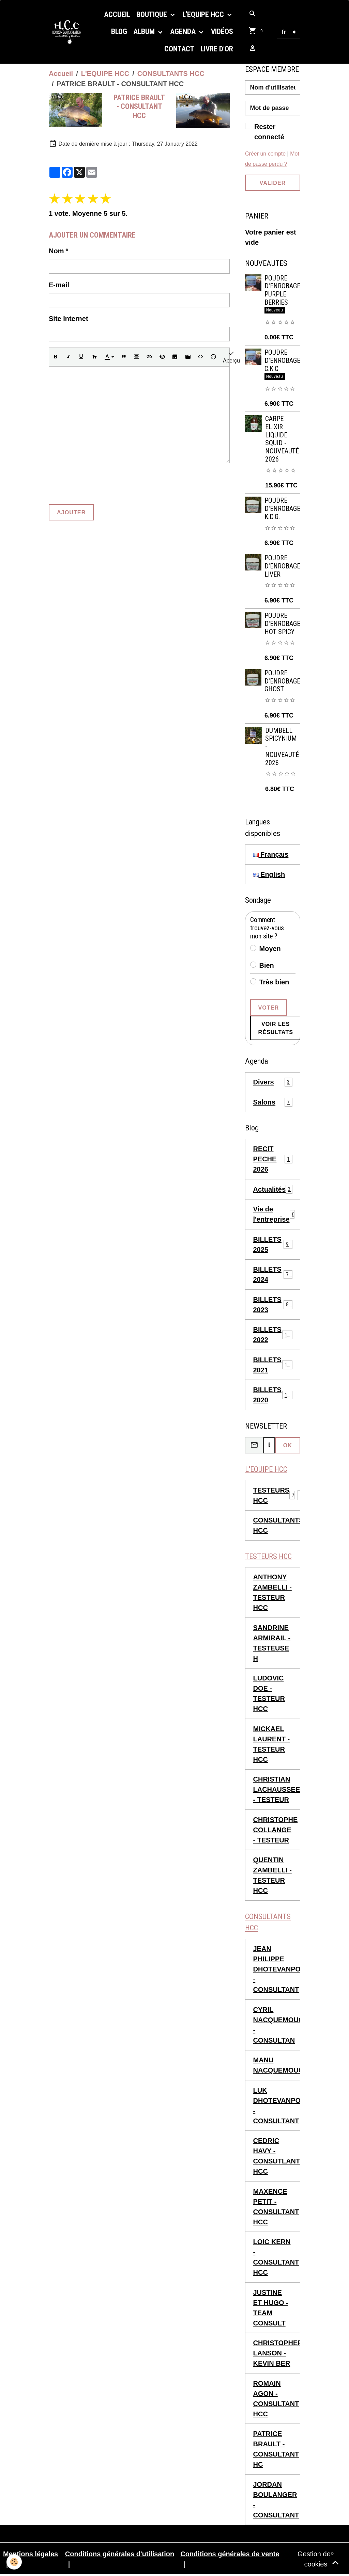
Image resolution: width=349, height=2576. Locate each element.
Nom (56, 251)
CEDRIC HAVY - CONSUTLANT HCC (276, 2157)
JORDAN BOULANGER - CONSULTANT (276, 2500)
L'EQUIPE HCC (204, 14)
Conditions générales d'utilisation (119, 2554)
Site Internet (68, 318)
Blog (119, 31)
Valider (273, 183)
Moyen (270, 948)
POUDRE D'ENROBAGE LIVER (282, 566)
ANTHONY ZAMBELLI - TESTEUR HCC (272, 1593)
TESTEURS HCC (271, 1495)
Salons (272, 1102)
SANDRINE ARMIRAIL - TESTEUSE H (272, 1643)
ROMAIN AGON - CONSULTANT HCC (276, 2399)
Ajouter (71, 512)
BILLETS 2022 (273, 1334)
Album (144, 31)
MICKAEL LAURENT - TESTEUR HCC (271, 1744)
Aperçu (231, 357)
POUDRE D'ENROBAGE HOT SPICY (282, 624)
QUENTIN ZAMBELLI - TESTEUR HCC (272, 1876)
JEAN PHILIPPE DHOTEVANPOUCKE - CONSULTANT (277, 1970)
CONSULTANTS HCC (170, 73)
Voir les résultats (275, 1028)
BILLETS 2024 (272, 1274)
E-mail (59, 285)
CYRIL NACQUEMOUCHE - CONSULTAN (277, 2026)
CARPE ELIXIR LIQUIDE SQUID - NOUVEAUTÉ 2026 (282, 439)
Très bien (274, 982)
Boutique (152, 14)
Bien (266, 965)
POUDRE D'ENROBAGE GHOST (282, 681)
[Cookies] (14, 2562)
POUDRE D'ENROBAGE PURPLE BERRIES (282, 290)
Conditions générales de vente (229, 2554)
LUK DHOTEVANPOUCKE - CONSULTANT (277, 2106)
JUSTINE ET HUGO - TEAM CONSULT (270, 2308)
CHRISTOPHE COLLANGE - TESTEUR (275, 1830)
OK (287, 1445)
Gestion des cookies (316, 2560)
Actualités (272, 1189)
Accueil (117, 14)
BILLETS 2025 (272, 1244)
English (269, 874)
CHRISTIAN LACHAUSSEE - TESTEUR (276, 1790)
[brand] (69, 32)
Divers (272, 1082)
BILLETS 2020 (273, 1395)
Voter (268, 1007)
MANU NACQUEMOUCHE (277, 2066)
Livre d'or (216, 49)
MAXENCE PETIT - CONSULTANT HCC (276, 2207)
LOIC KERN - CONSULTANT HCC (276, 2258)
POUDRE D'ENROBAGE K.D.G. (282, 509)
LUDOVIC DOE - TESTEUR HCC (269, 1694)
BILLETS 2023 (272, 1305)
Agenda (183, 31)
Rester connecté (269, 132)
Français (271, 854)
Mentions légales (30, 2554)
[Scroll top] (335, 2562)
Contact (179, 49)
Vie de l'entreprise (274, 1214)
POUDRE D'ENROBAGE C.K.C (282, 361)
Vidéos (222, 31)
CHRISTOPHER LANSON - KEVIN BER (277, 2354)
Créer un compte (265, 154)
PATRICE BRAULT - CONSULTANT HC (276, 2450)
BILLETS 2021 (273, 1365)
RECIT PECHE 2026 (273, 1159)
